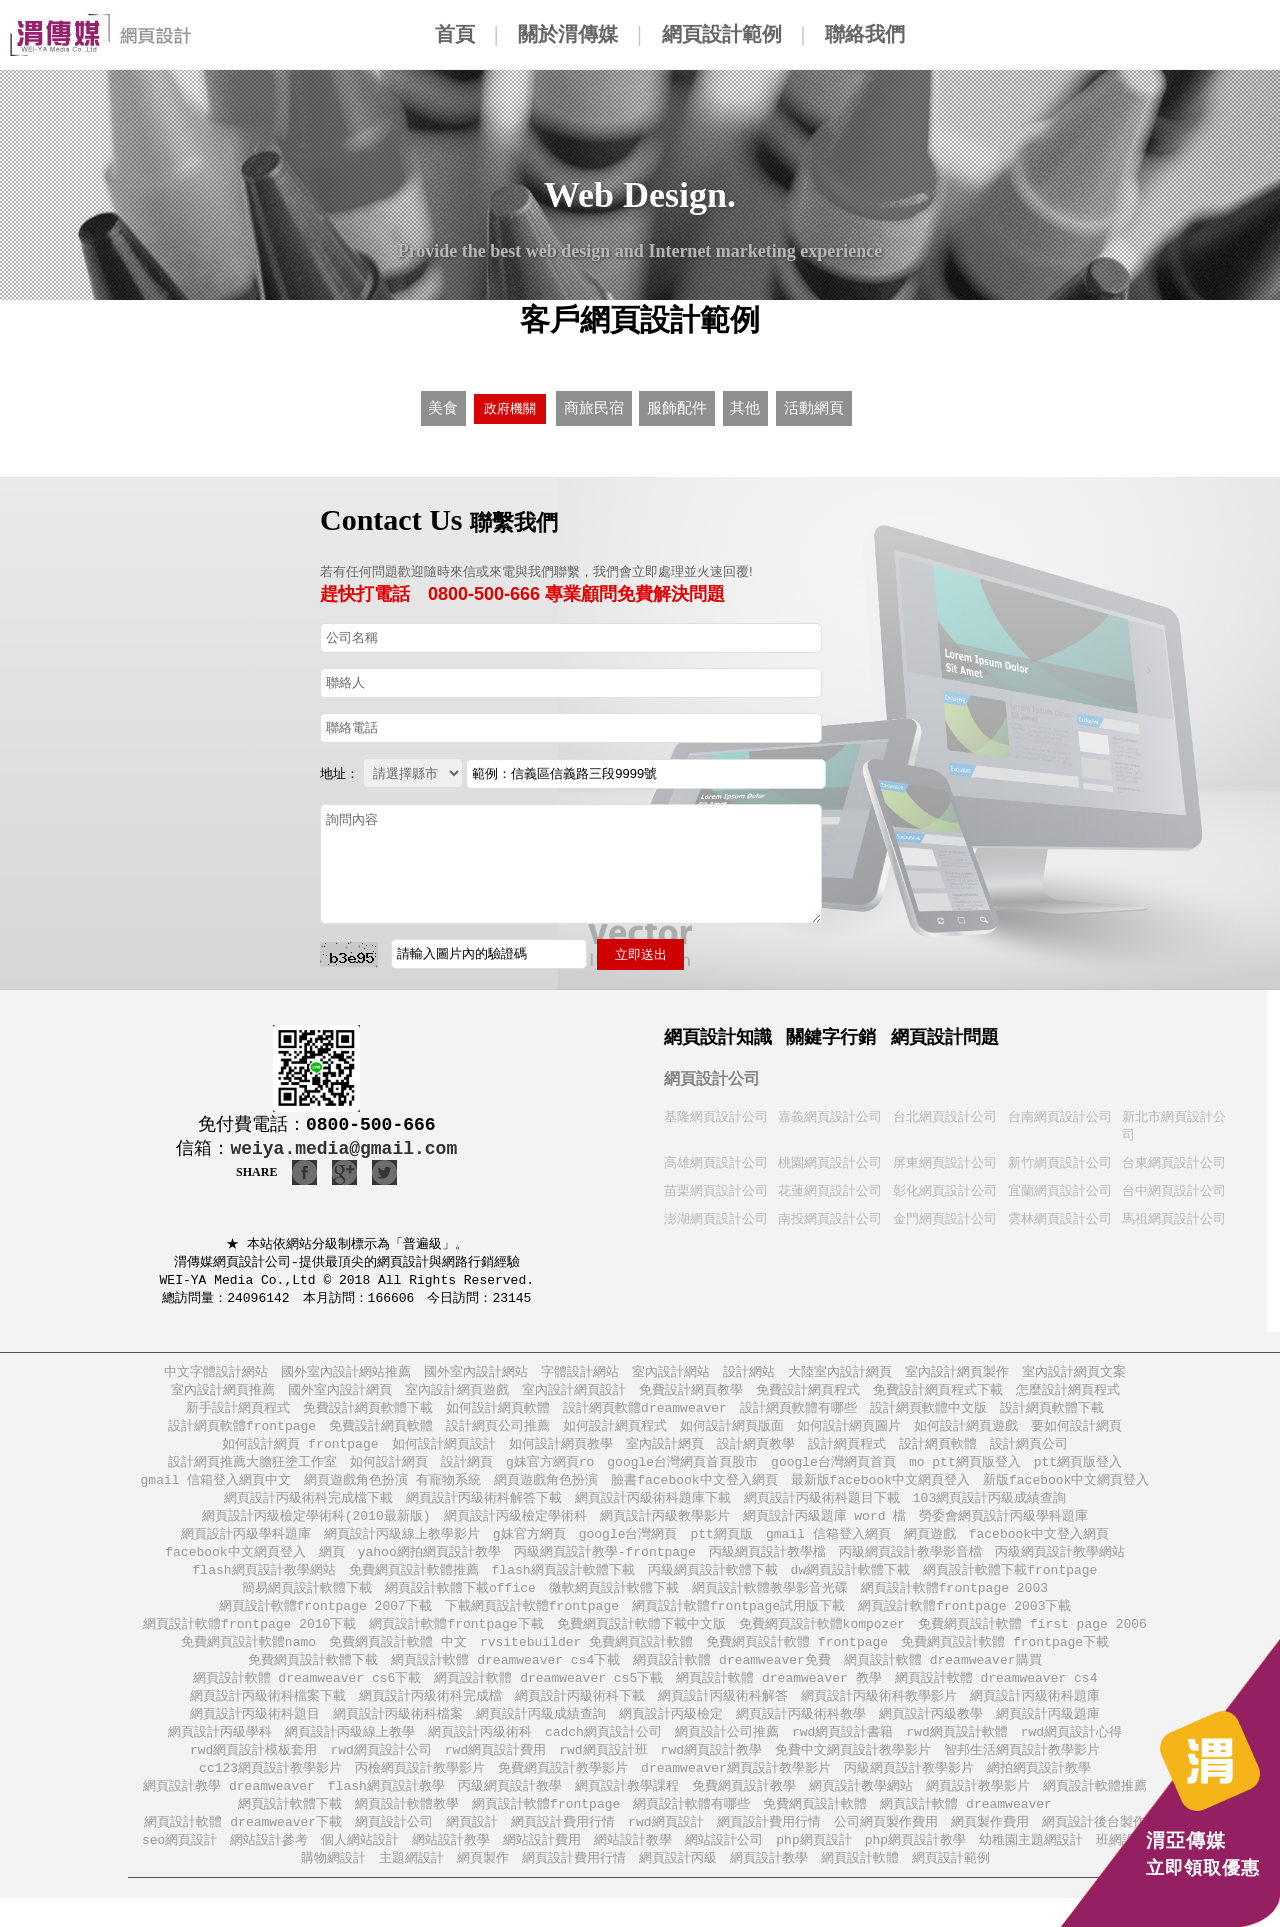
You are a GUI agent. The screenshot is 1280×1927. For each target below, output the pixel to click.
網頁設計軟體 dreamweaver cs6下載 (307, 1696)
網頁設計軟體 (860, 1886)
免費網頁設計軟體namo (248, 1658)
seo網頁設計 (179, 1867)
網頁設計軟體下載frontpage (1010, 1582)
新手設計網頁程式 (238, 1411)
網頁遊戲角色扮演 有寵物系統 (392, 1487)
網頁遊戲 (930, 1544)
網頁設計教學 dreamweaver (229, 1810)
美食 (443, 405)
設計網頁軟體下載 (1052, 1411)
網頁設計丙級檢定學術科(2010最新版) (316, 1525)
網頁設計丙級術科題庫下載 (653, 1506)
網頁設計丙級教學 (931, 1734)
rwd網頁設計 (665, 1848)
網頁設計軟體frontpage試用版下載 (738, 1620)
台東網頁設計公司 (1174, 1160)
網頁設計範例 (722, 34)
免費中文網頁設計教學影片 (853, 1772)
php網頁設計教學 (915, 1867)
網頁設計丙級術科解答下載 (484, 1506)
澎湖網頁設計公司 (716, 1218)
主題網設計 (411, 1886)
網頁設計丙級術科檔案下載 (268, 1715)
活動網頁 (814, 405)
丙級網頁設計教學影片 (909, 1791)
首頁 (455, 34)
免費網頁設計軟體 (815, 1829)
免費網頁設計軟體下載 (313, 1677)
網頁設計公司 (712, 1073)
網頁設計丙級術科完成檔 (430, 1715)
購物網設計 (333, 1886)
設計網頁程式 (847, 1449)
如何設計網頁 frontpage (300, 1449)
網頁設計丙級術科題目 (255, 1734)
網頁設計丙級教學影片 (665, 1525)
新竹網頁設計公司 (1060, 1160)
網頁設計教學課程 (627, 1810)
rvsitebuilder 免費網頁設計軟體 (586, 1658)
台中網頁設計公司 (1174, 1189)
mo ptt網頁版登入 (965, 1468)
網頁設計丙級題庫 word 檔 (825, 1525)
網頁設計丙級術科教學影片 (879, 1715)
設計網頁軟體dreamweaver (645, 1411)
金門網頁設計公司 (945, 1218)
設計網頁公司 (1029, 1449)
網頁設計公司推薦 (727, 1753)
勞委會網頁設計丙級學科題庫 (1003, 1525)
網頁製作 (483, 1886)
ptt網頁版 (722, 1544)
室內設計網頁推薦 (223, 1392)
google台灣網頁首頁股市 (682, 1468)
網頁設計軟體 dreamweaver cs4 (996, 1696)
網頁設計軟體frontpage (546, 1829)
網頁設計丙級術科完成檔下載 (308, 1506)
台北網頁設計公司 (945, 1112)
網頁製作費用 (990, 1848)
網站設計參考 (269, 1867)
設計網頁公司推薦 (498, 1430)
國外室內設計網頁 (340, 1392)
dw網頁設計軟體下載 (851, 1582)
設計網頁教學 (756, 1449)
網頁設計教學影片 (978, 1810)
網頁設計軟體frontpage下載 (456, 1639)
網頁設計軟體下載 (290, 1829)
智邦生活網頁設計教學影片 (1022, 1772)
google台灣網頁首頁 (833, 1468)
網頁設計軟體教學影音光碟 (770, 1601)
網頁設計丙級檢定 (671, 1734)
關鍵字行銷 (831, 1032)
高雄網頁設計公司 (716, 1160)
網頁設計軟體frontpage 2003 (954, 1601)
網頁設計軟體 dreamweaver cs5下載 (548, 1696)
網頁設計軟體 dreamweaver (966, 1829)
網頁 (332, 1563)
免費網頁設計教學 (744, 1810)
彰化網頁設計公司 (945, 1189)
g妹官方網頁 (529, 1544)
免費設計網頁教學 (691, 1392)
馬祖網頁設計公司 (1174, 1218)
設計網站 (749, 1373)
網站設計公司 (724, 1867)
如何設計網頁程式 (615, 1430)
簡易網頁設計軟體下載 (307, 1601)
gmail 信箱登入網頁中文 (216, 1487)
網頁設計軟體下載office (460, 1601)
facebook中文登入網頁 (1039, 1544)
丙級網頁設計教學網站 (1060, 1563)
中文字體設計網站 (216, 1373)
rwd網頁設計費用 (495, 1772)
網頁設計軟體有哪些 (691, 1829)
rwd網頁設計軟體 (956, 1753)
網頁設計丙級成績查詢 (541, 1734)
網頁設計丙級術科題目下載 (822, 1506)
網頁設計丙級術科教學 (801, 1734)
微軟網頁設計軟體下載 (614, 1601)
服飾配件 (676, 405)
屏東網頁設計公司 (945, 1160)
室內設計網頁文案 (1074, 1373)
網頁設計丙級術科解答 (723, 1715)
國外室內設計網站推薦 (346, 1373)
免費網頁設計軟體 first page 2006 (1032, 1639)
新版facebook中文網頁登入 (1066, 1487)
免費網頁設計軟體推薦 (414, 1582)
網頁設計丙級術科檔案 (398, 1734)
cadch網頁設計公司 (603, 1753)
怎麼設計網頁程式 (1068, 1392)
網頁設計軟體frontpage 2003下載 (964, 1620)
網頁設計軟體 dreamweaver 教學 (778, 1696)
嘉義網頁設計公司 (830, 1112)
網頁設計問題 (945, 1032)
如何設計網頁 (389, 1468)
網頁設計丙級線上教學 (350, 1753)
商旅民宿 (594, 405)
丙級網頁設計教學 (510, 1810)
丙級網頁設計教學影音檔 (910, 1563)
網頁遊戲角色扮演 (546, 1487)
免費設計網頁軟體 (381, 1430)
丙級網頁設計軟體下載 (713, 1582)
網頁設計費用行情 (563, 1848)
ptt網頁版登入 (1078, 1468)
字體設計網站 (580, 1373)
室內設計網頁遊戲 (457, 1392)
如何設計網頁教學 (561, 1449)
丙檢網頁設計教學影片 (420, 1791)
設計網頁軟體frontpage (242, 1430)
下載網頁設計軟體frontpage (532, 1620)
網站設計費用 (542, 1867)
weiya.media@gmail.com (343, 1144)
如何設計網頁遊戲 (966, 1430)
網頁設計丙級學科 (220, 1753)
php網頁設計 (813, 1867)
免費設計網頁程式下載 (938, 1392)
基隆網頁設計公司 (716, 1112)
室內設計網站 (671, 1373)
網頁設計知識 (718, 1032)
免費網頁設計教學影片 (563, 1791)
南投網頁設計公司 (830, 1218)
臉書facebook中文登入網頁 (694, 1487)
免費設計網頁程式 (808, 1392)
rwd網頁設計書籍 (842, 1753)
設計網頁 (467, 1468)
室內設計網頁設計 (574, 1392)
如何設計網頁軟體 (498, 1411)
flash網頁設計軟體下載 (563, 1582)
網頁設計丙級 (678, 1886)
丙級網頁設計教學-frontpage (605, 1563)
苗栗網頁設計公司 (716, 1189)
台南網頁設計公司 (1060, 1112)
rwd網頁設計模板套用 (253, 1772)
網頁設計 (472, 1848)
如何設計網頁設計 (444, 1449)
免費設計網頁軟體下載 (368, 1411)
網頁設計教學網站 (861, 1810)
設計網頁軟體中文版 (928, 1411)
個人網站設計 (360, 1867)
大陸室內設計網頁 (840, 1373)
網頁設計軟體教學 (407, 1829)
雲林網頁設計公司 (1060, 1218)
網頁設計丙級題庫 (1048, 1734)
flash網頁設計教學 (386, 1810)
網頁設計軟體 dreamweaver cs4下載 (505, 1677)
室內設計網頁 (665, 1449)
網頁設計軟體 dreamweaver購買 (943, 1677)
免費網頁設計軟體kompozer (822, 1639)
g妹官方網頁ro (550, 1468)
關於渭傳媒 (568, 34)
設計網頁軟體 (938, 1449)
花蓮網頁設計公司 (830, 1189)
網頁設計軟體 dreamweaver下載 (243, 1848)
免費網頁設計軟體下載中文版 (641, 1639)
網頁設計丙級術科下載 (580, 1715)
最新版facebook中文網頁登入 (880, 1487)
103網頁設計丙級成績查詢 (989, 1506)
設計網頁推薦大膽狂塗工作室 (252, 1468)
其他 (745, 405)
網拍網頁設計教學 (1039, 1791)
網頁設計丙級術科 (480, 1753)
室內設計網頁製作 (957, 1373)
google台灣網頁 (628, 1544)
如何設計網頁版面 (732, 1430)
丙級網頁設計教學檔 (767, 1563)
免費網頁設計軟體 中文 (398, 1658)
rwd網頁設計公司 (380, 1772)
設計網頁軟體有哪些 (798, 1411)
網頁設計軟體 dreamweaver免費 (732, 1677)
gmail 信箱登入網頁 (828, 1544)
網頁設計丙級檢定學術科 (515, 1525)
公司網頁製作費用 (886, 1848)
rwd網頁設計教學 (711, 1772)
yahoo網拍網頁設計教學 (429, 1563)
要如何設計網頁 (1076, 1430)
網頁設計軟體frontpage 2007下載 (325, 1620)
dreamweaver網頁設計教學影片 (736, 1791)
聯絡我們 (865, 34)
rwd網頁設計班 (603, 1772)
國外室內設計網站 (476, 1373)
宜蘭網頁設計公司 (1060, 1189)
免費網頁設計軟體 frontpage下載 (1005, 1658)
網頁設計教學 (769, 1886)
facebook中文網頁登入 (235, 1563)
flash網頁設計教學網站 (264, 1582)
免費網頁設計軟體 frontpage (797, 1658)
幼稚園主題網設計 (1031, 1867)
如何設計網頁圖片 (849, 1430)
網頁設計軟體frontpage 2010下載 (249, 1639)
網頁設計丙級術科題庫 (1035, 1715)
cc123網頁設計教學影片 (270, 1791)
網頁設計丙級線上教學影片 (402, 1544)
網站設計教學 (451, 1867)
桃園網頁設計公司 (830, 1160)
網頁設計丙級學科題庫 (246, 1544)
